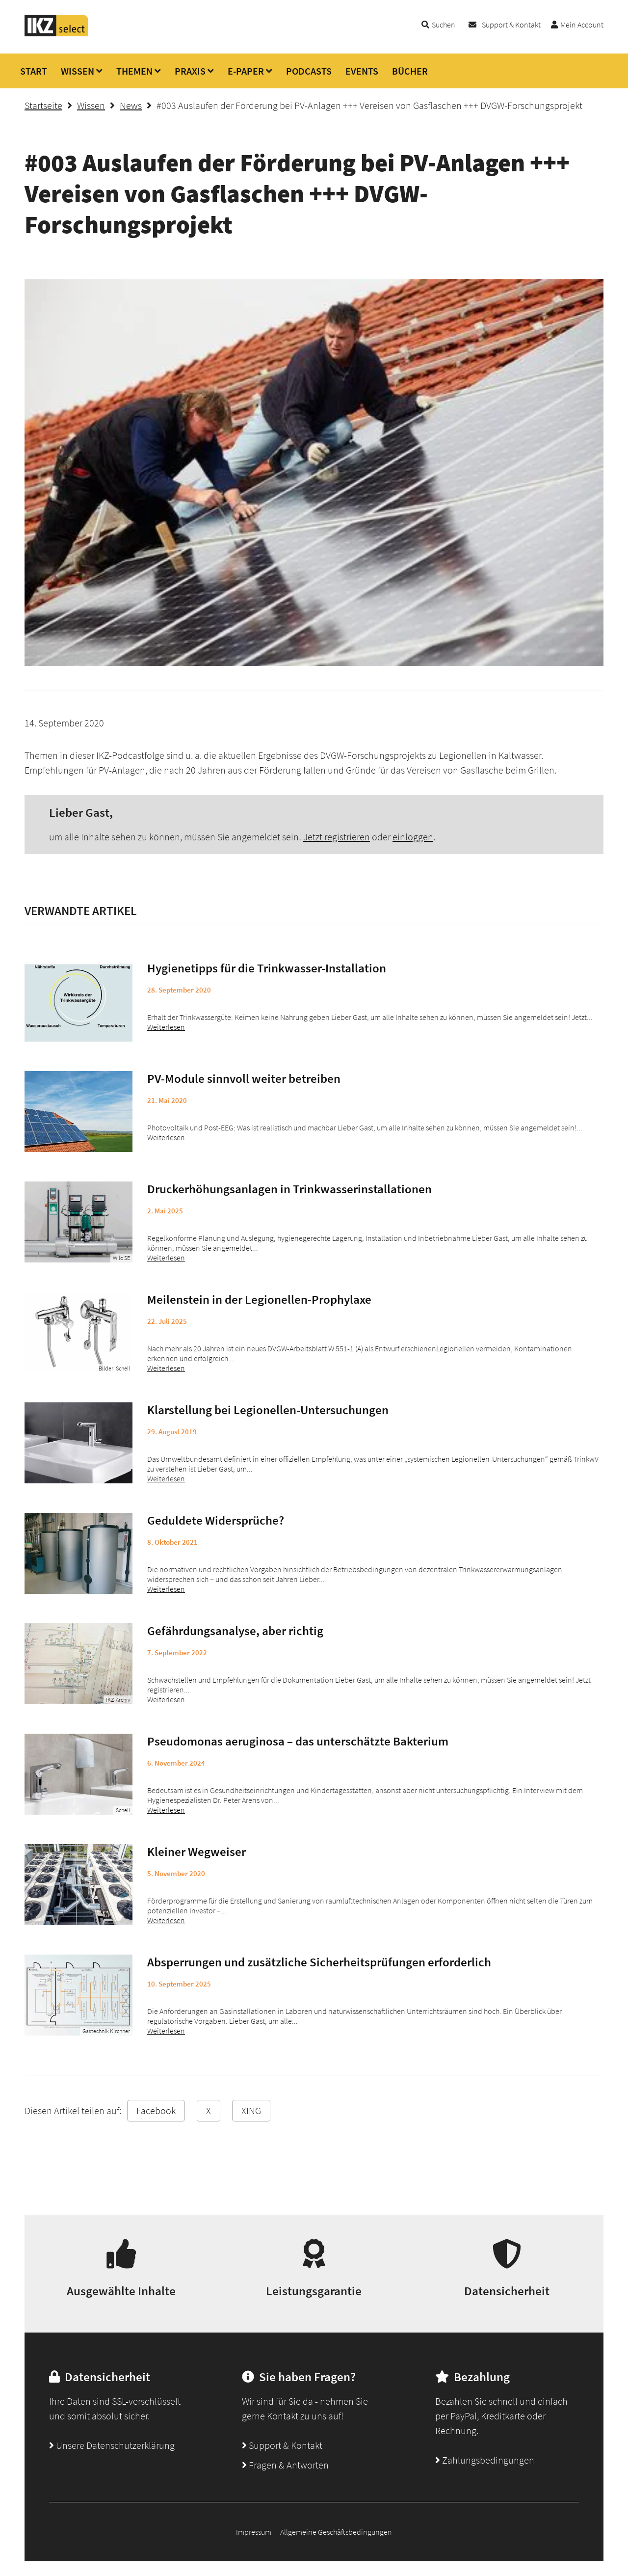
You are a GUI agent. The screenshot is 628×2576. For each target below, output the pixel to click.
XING (251, 2110)
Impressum (253, 2532)
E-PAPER (246, 71)
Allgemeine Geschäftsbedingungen (336, 2532)
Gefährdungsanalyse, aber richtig (235, 1630)
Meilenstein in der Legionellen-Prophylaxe (259, 1299)
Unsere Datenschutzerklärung (112, 2445)
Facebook (156, 2110)
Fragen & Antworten (285, 2465)
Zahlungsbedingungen (484, 2460)
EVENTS (361, 71)
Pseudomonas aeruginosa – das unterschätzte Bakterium (297, 1741)
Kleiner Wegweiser (196, 1851)
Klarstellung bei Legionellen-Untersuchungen (268, 1410)
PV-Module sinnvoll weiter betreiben (243, 1078)
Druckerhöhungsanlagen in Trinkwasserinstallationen (289, 1189)
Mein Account (581, 24)
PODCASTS (309, 71)
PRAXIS (190, 71)
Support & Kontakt (511, 24)
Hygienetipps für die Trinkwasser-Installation (266, 968)
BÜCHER (410, 71)
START (33, 71)
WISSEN (77, 71)
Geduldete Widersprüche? (215, 1520)
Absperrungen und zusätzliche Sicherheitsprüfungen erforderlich (319, 1962)
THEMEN (134, 71)
